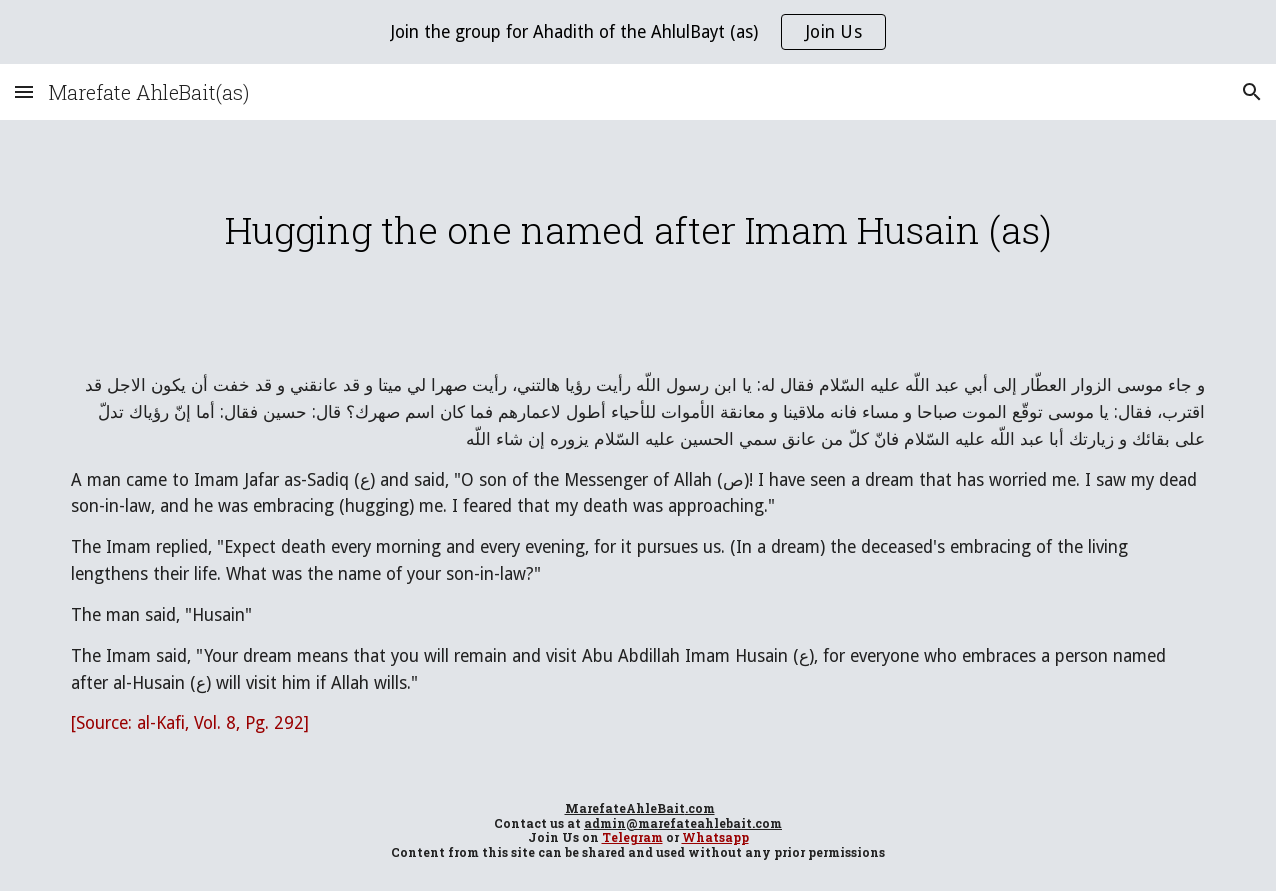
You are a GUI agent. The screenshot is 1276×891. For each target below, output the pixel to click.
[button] (24, 91)
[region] (638, 32)
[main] (638, 230)
